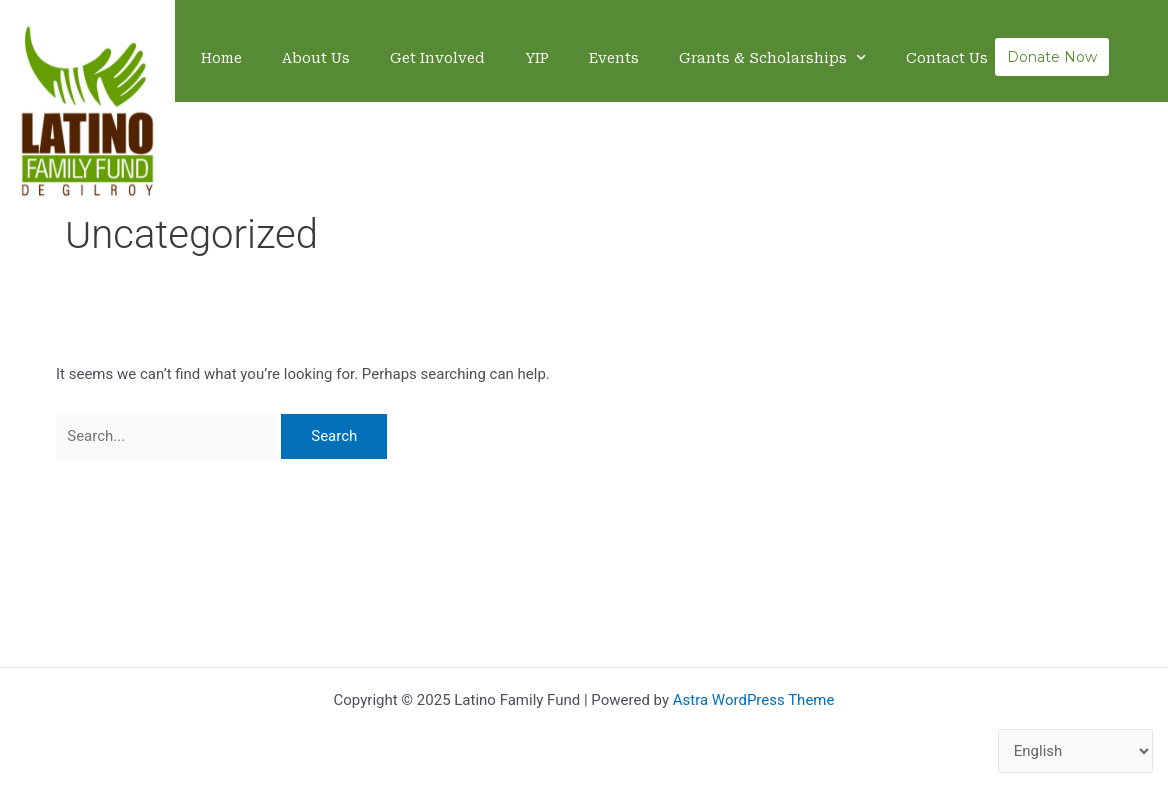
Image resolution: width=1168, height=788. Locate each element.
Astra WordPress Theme (754, 700)
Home (221, 58)
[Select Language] (1076, 751)
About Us (316, 58)
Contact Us (947, 58)
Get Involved (437, 58)
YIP (537, 58)
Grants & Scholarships (772, 58)
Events (614, 58)
